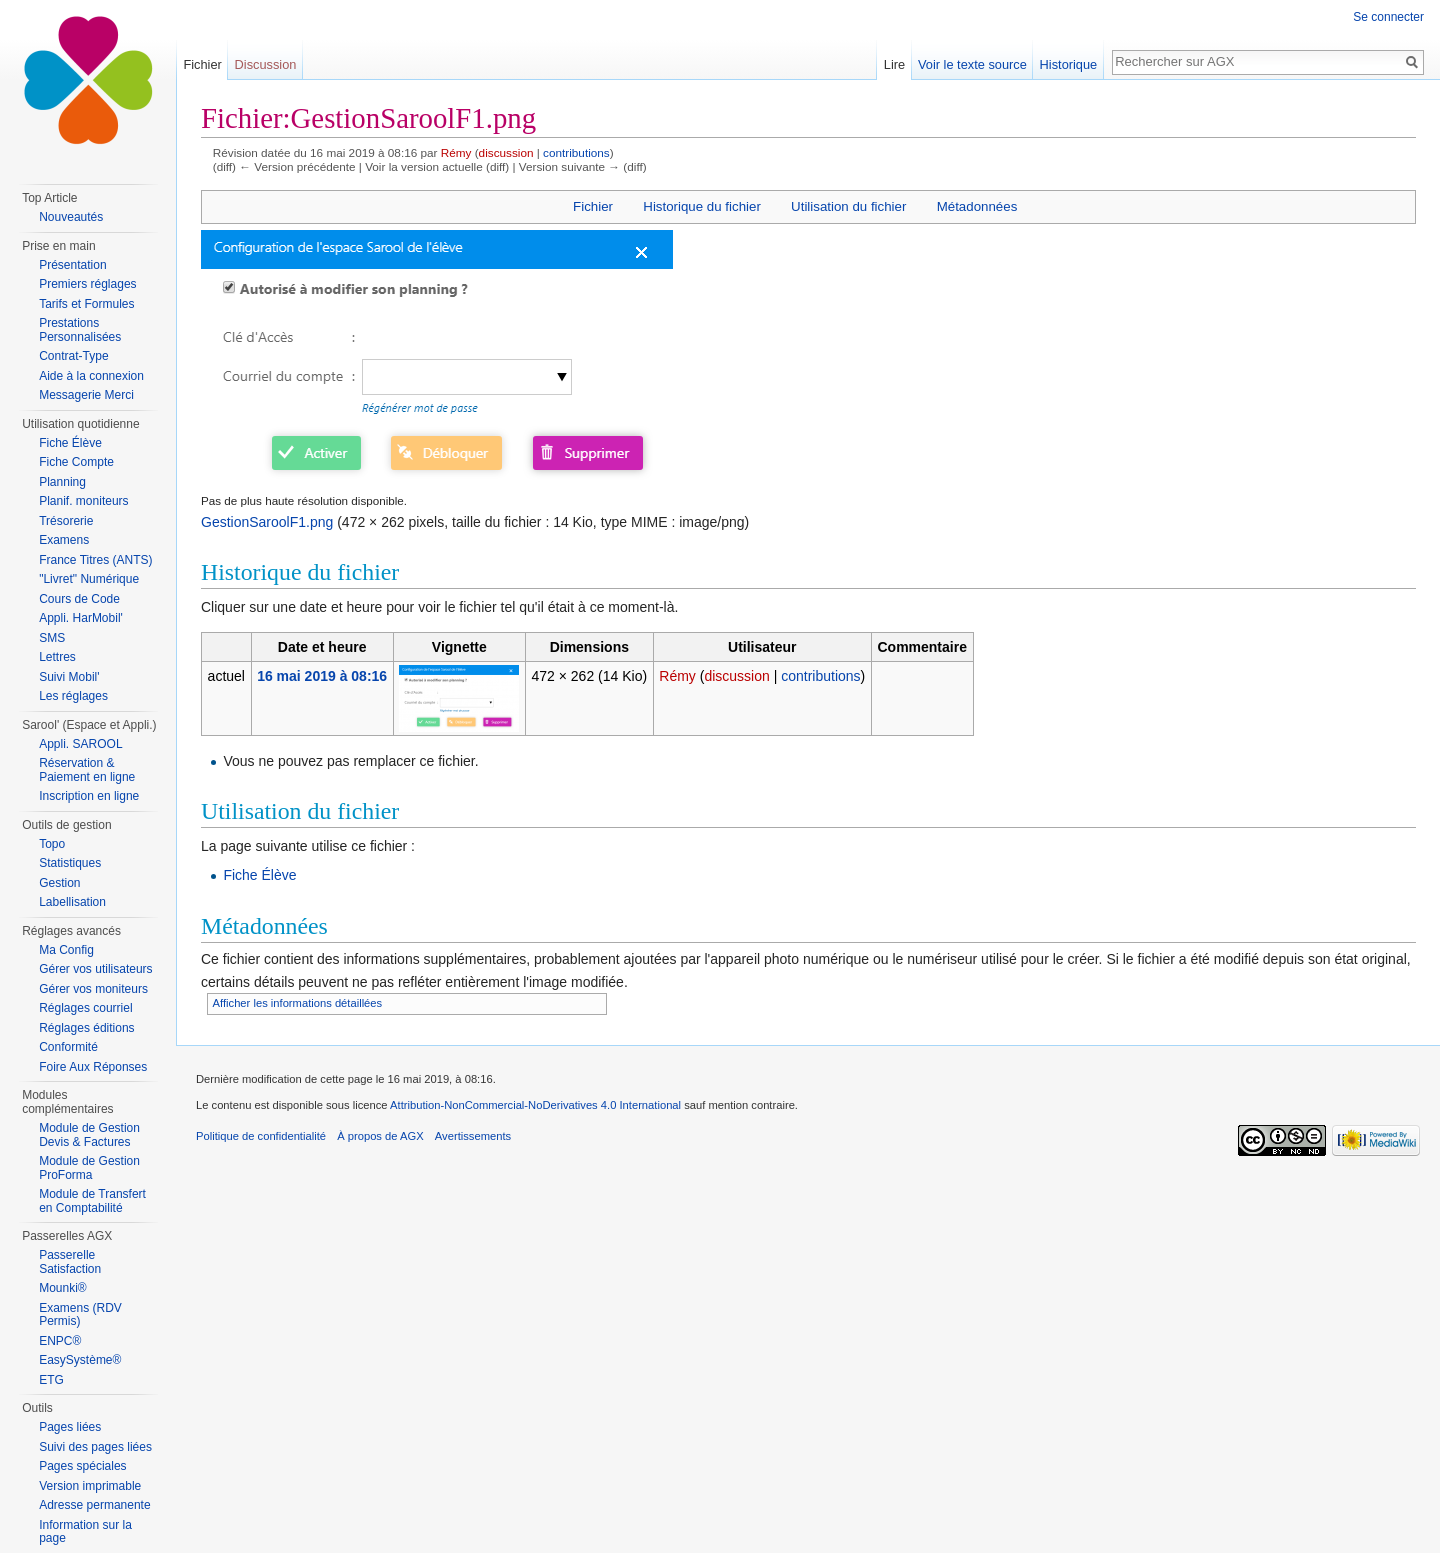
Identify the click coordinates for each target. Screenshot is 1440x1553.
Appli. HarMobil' (81, 618)
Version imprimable (90, 1486)
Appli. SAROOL (80, 744)
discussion (506, 152)
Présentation (72, 265)
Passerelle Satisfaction (70, 1262)
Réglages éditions (86, 1028)
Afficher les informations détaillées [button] (298, 1003)
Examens (64, 540)
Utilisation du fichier (848, 206)
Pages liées (70, 1427)
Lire (894, 64)
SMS (52, 638)
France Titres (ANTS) (95, 560)
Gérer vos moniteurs (93, 989)
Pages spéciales (82, 1466)
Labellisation (72, 902)
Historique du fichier (702, 206)
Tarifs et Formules (86, 304)
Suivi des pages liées (95, 1447)
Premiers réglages (87, 284)
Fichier (593, 206)
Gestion (59, 883)
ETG (51, 1380)
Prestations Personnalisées (80, 330)
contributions (576, 152)
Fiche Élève (259, 875)
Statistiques (70, 863)
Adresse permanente (94, 1505)
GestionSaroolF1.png (267, 522)
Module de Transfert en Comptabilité (92, 1201)
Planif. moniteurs (83, 501)
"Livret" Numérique (89, 579)
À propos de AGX (380, 1136)
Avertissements (473, 1136)
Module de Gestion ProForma (89, 1168)
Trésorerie (66, 521)
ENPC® (60, 1341)
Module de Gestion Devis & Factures (89, 1135)
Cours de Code (79, 599)
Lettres (57, 657)
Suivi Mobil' (69, 677)
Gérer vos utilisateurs (95, 969)
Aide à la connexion (91, 376)
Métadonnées (977, 206)
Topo (52, 844)
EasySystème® (80, 1360)
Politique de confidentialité (261, 1136)
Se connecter (1388, 17)
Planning (62, 482)
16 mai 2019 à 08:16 (322, 676)
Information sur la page (85, 1532)
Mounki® (63, 1288)
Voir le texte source (972, 64)
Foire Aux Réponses (93, 1067)
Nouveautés (71, 217)
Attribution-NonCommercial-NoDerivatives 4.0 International (535, 1105)
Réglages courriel (85, 1008)
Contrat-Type (73, 356)
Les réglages (73, 696)
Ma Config (66, 950)
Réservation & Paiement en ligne (87, 770)
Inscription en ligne (89, 796)
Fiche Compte (76, 462)
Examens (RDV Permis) (80, 1315)
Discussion (266, 64)
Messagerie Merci (86, 395)
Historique (1069, 64)
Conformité (68, 1047)
